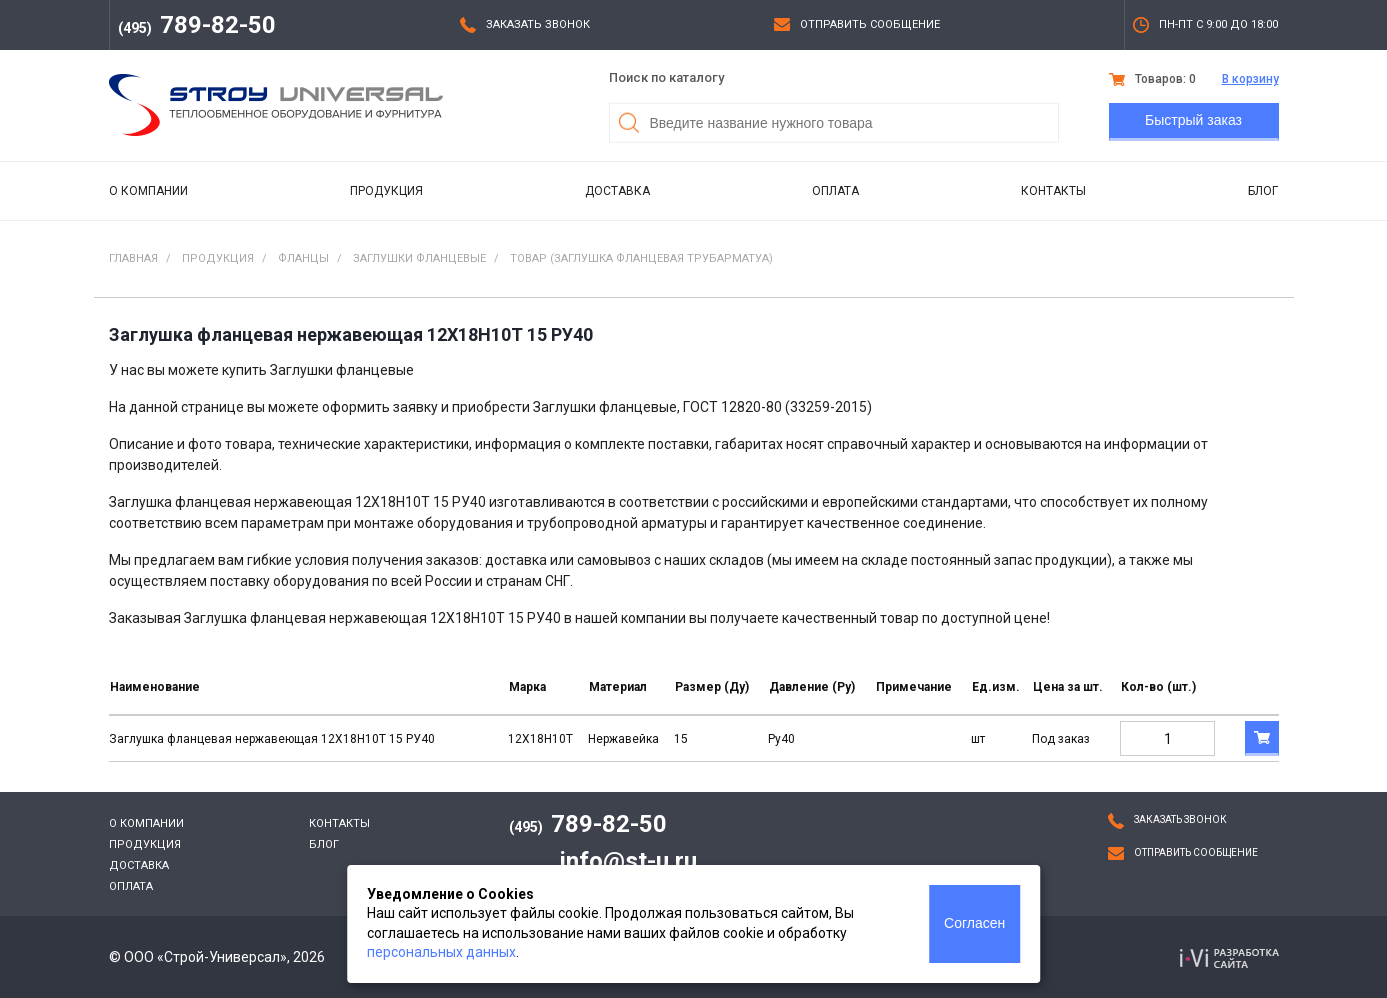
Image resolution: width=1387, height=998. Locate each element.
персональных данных (441, 952)
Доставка (617, 191)
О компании (148, 191)
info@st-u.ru (628, 861)
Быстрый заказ (1193, 120)
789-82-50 (197, 25)
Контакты (1053, 191)
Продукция (386, 191)
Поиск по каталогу (666, 77)
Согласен (974, 923)
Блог (1263, 191)
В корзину (1250, 79)
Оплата (835, 191)
